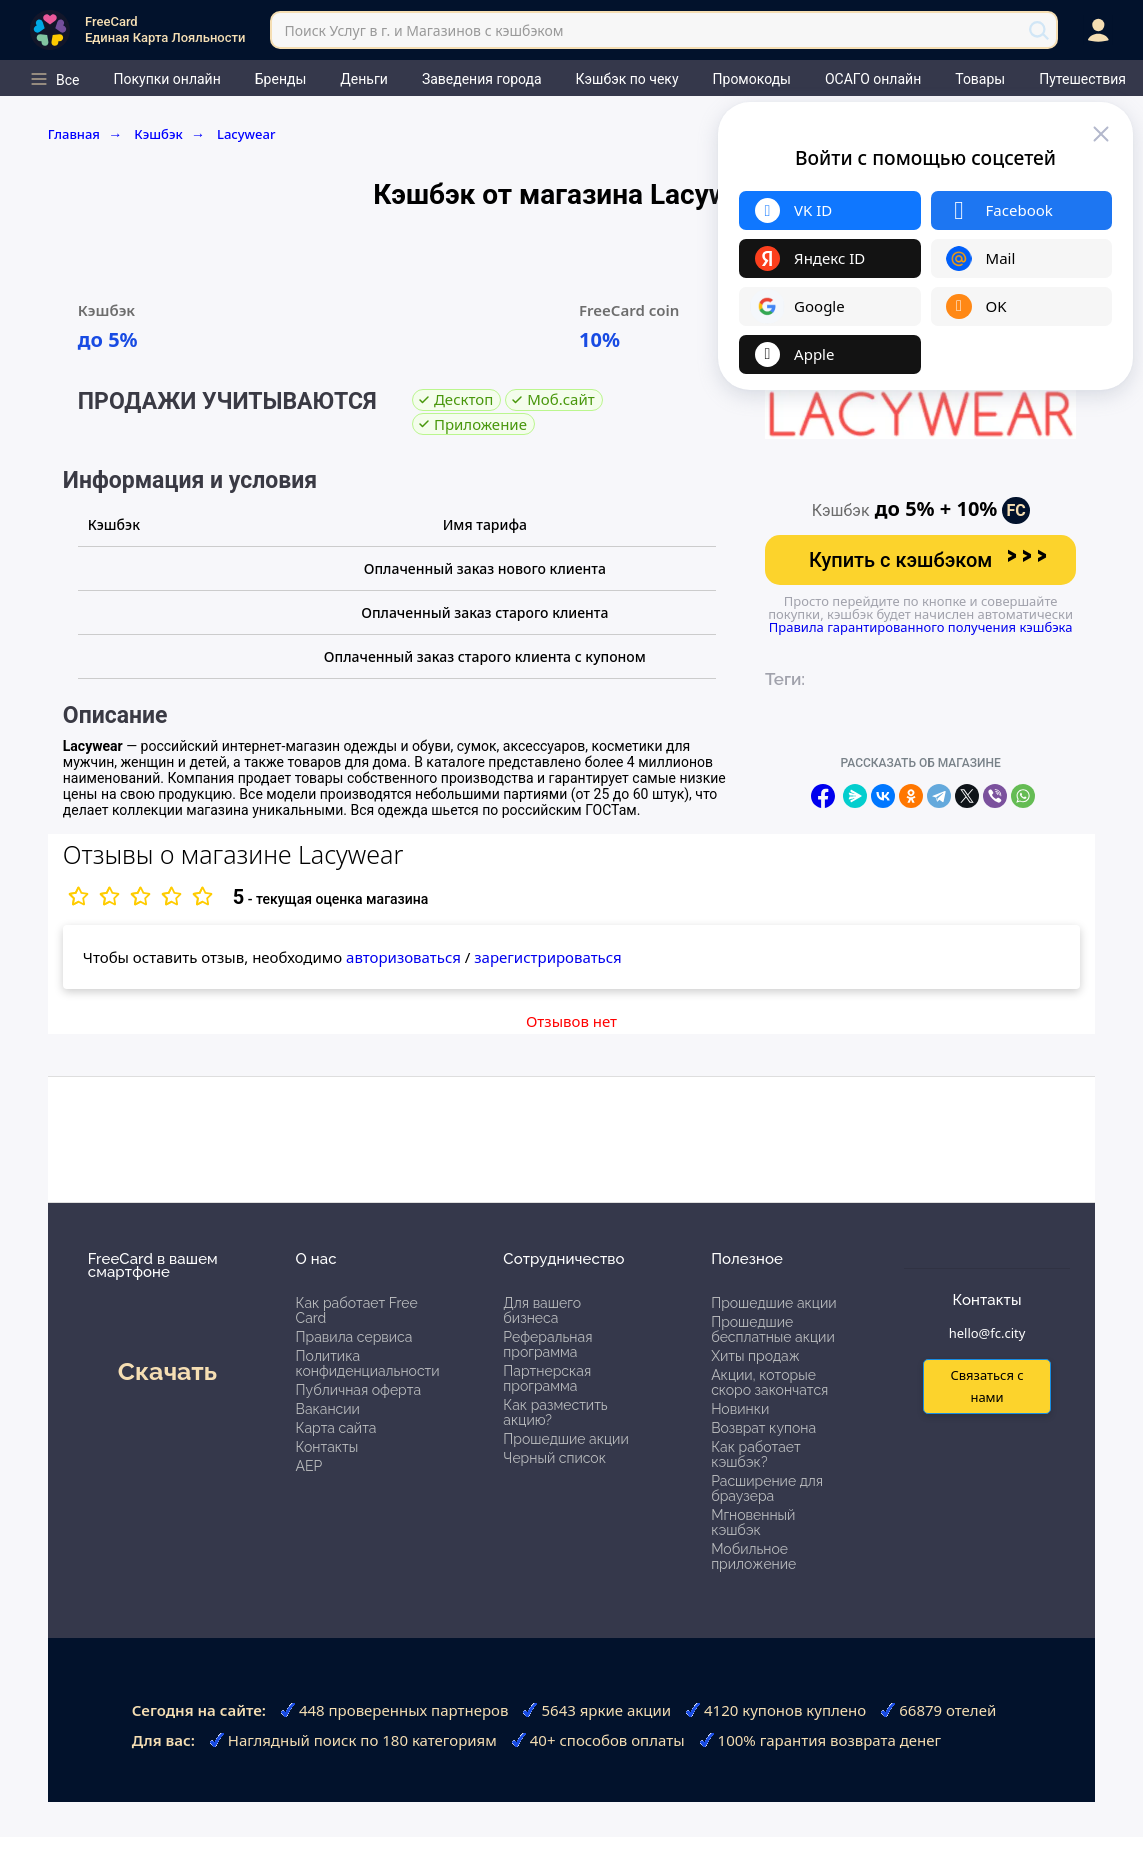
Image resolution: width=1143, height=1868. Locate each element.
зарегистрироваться (547, 957)
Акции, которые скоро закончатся (769, 1382)
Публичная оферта (358, 1390)
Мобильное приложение (753, 1556)
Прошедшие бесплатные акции (773, 1329)
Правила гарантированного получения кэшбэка (921, 627)
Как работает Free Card (357, 1310)
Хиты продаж (755, 1356)
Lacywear (246, 134)
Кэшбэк (169, 134)
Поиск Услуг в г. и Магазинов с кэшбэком (423, 30)
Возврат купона (763, 1428)
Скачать (167, 1371)
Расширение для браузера (767, 1488)
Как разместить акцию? (555, 1412)
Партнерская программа (547, 1378)
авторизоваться (403, 957)
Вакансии (328, 1409)
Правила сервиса (354, 1337)
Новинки (740, 1409)
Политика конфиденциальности (368, 1363)
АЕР (309, 1466)
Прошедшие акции (565, 1439)
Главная (85, 134)
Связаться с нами (986, 1385)
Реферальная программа (547, 1344)
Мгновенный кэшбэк (753, 1522)
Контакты (327, 1447)
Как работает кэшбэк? (756, 1454)
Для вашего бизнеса (542, 1310)
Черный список (554, 1458)
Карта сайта (336, 1428)
